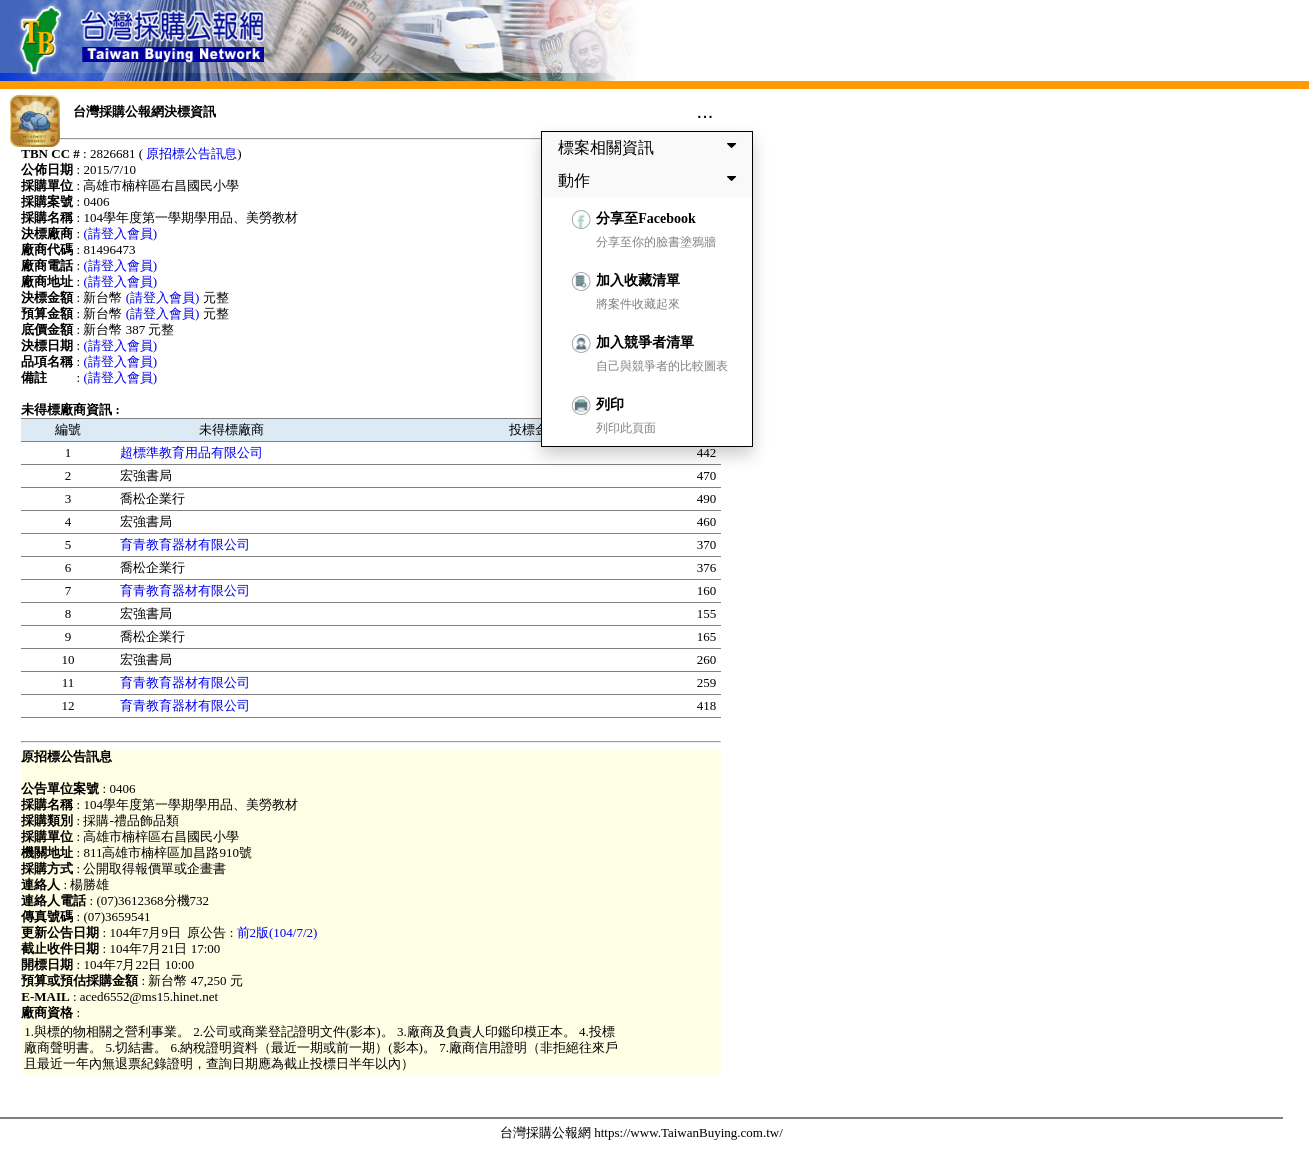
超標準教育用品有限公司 (191, 452)
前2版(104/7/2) (277, 932)
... (705, 111)
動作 (651, 180)
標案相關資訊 (651, 147)
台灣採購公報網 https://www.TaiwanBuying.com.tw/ (641, 1132)
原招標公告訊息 (191, 153)
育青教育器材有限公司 (185, 544)
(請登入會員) (120, 233)
